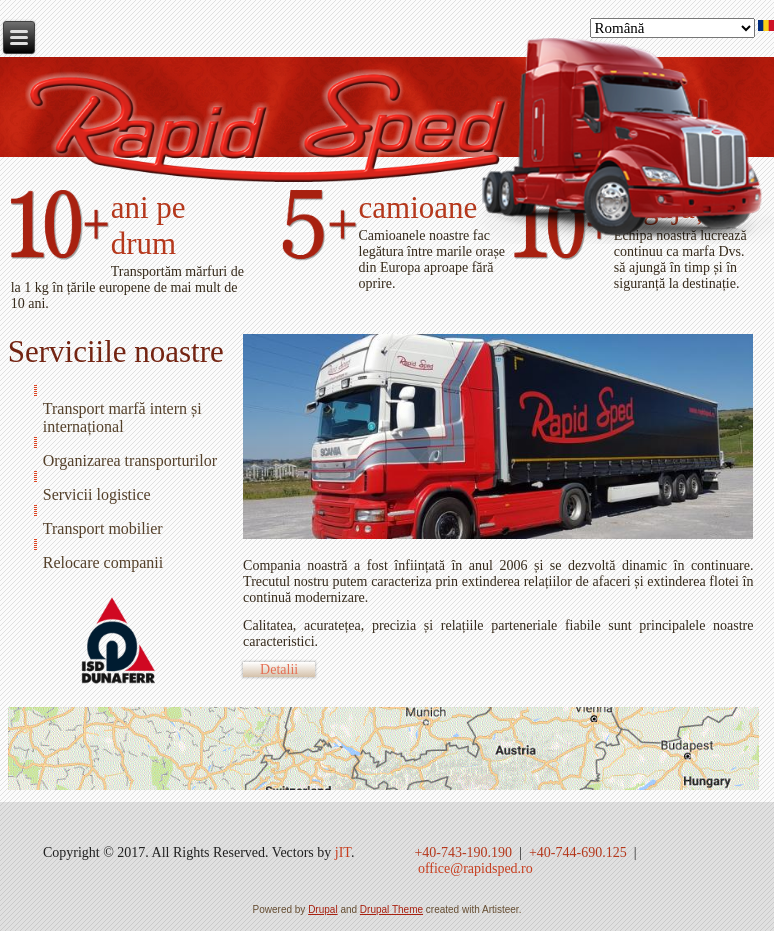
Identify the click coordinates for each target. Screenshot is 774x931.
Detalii (279, 669)
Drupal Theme (391, 909)
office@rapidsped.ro (475, 868)
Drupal (322, 909)
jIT (343, 852)
